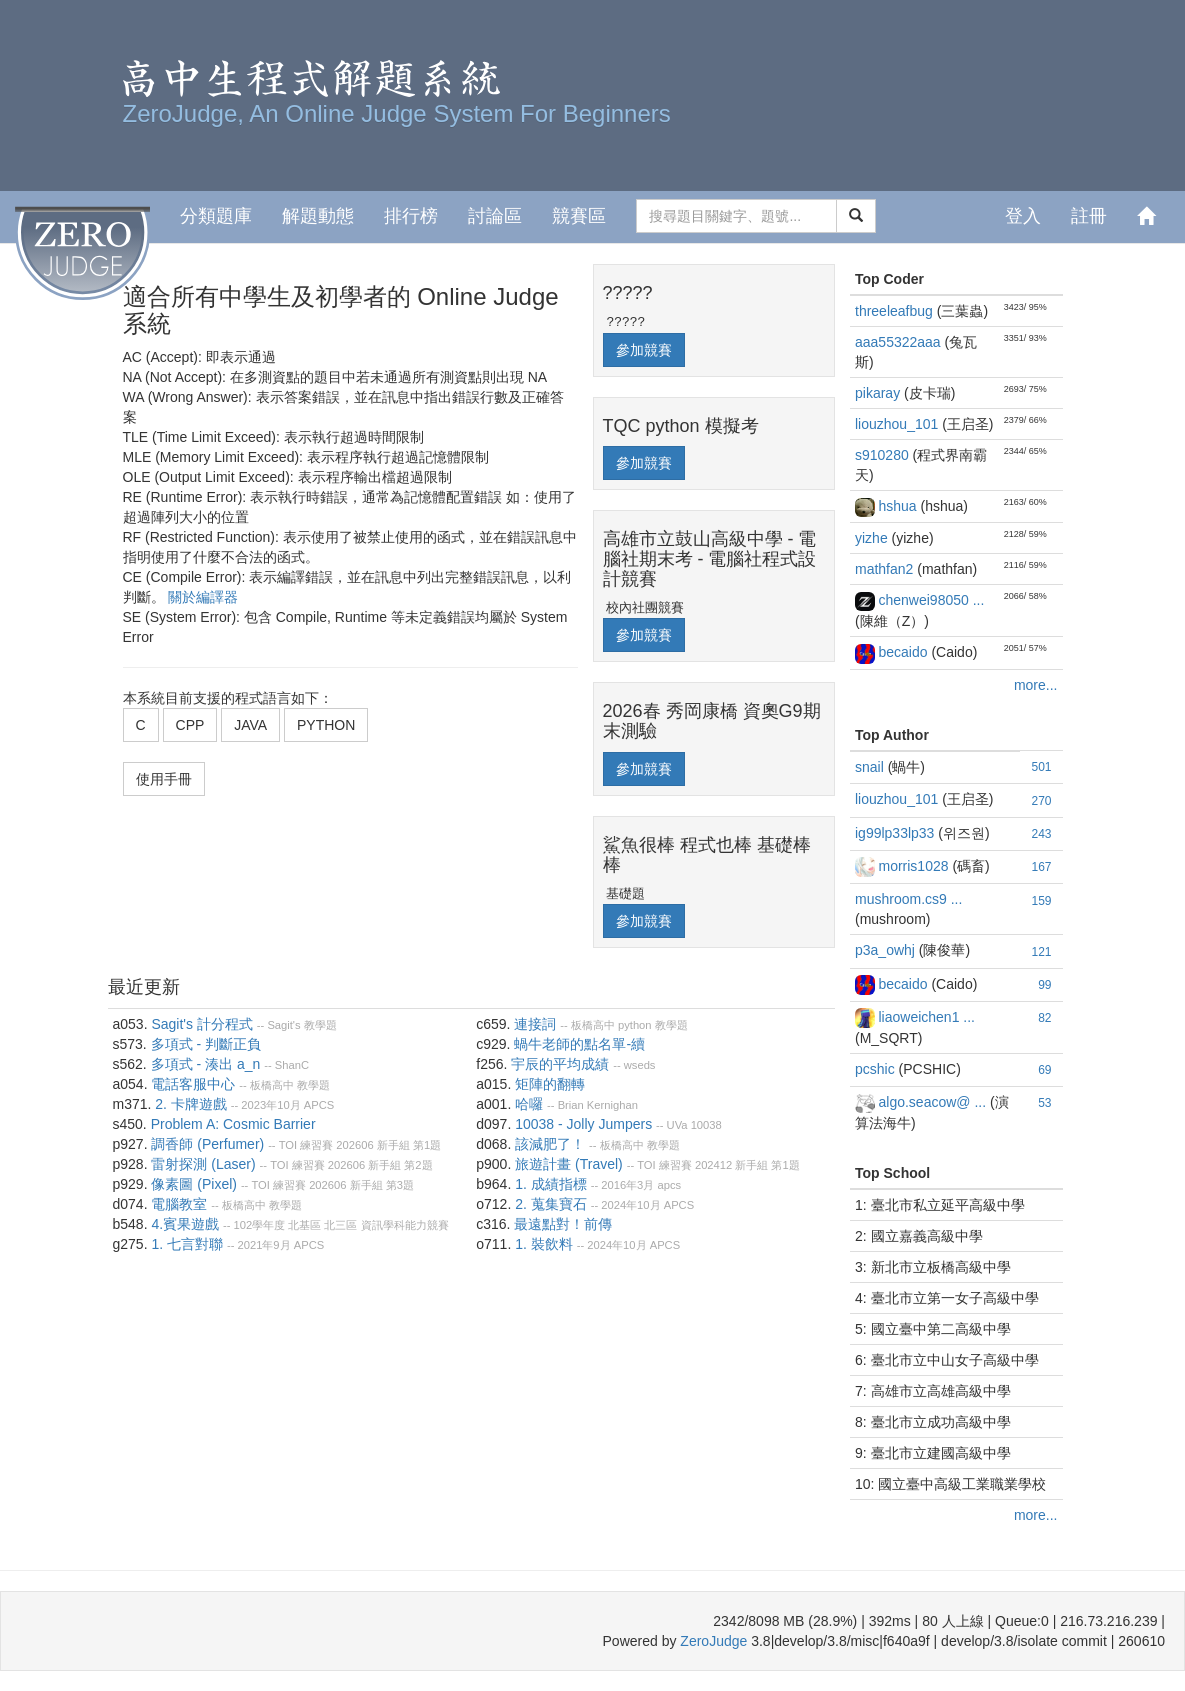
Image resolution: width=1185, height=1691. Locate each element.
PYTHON (326, 725)
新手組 (393, 1145)
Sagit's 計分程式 (201, 1024)
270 (1041, 801)
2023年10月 (270, 1105)
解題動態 (318, 216)
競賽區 (579, 216)
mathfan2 (886, 569)
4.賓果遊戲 (185, 1224)
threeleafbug (896, 311)
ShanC (292, 1065)
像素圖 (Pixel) (194, 1184)
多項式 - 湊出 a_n (206, 1064)
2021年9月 (263, 1245)
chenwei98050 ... (931, 600)
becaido (904, 652)
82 (1044, 1018)
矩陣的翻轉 (550, 1084)
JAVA (250, 725)
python (635, 1025)
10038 (706, 1125)
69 (1044, 1070)
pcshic (877, 1069)
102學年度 (260, 1225)
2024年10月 (630, 1205)
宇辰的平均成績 (560, 1064)
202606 (354, 1145)
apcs (669, 1185)
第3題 (400, 1185)
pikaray (879, 393)
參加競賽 (644, 350)
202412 (713, 1165)
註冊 (1089, 216)
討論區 (495, 216)
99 (1044, 985)
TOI (288, 1145)
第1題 (427, 1145)
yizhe (873, 538)
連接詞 (535, 1024)
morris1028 (915, 866)
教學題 (313, 1085)
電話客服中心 (193, 1084)
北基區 (304, 1225)
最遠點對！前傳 (563, 1224)
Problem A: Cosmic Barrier (233, 1124)
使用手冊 (164, 779)
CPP (190, 725)
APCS (319, 1105)
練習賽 (316, 1145)
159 (1041, 901)
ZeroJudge (713, 1641)
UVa (677, 1125)
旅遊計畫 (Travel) (569, 1164)
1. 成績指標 (551, 1184)
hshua (899, 506)
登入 (1023, 216)
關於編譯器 (203, 597)
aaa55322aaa (900, 342)
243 (1041, 834)
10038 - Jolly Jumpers (583, 1124)
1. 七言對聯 (187, 1244)
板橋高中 (272, 1085)
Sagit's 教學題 (301, 1025)
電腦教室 (179, 1204)
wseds (640, 1065)
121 (1041, 952)
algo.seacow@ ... (934, 1102)
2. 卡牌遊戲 (191, 1104)
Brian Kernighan (598, 1105)
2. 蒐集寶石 (551, 1204)
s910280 (884, 455)
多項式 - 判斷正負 (206, 1044)
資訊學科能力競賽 (405, 1225)
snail (871, 767)
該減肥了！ (550, 1144)
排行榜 (411, 216)
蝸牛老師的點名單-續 (579, 1044)
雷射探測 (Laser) (203, 1164)
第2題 (418, 1165)
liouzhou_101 (898, 424)
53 (1044, 1103)
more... (1036, 685)
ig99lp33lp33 (896, 833)
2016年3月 (627, 1185)
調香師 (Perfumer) (207, 1144)
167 (1041, 867)
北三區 (340, 1225)
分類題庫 (216, 216)
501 (1041, 767)
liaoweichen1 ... (926, 1017)
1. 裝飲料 (544, 1244)
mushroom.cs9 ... (908, 899)
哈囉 (529, 1104)
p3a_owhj (887, 950)
